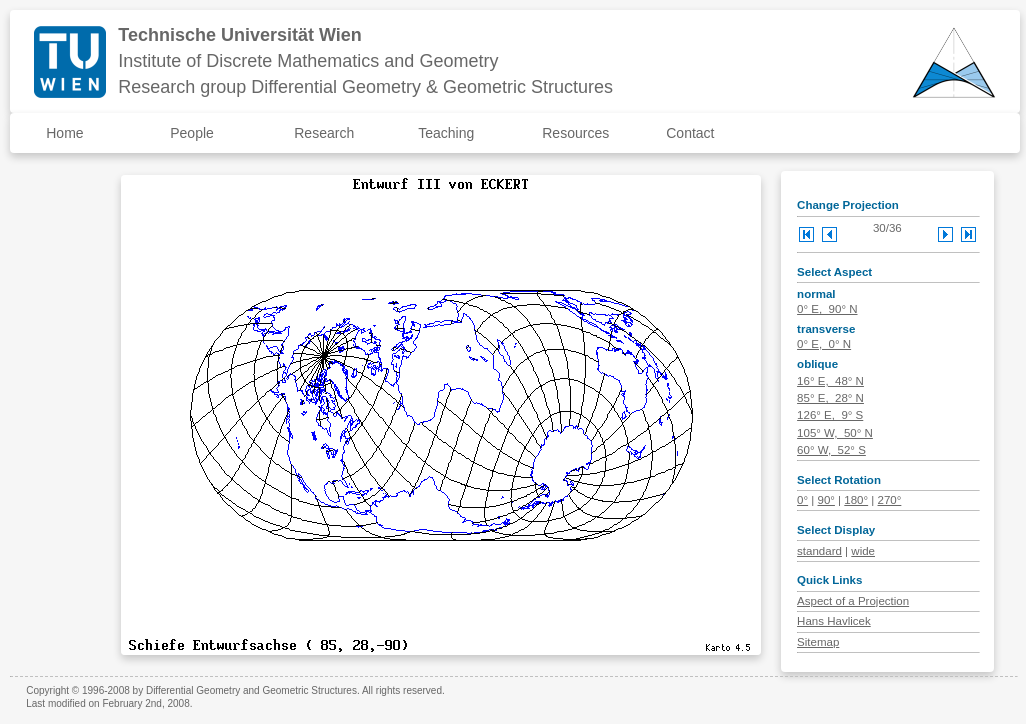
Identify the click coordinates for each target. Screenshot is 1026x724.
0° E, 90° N (827, 309)
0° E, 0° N (824, 344)
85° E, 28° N (830, 398)
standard (819, 551)
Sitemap (818, 642)
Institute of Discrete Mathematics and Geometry (308, 61)
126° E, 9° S (830, 415)
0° (802, 500)
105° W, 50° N (835, 433)
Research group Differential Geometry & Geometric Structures (365, 87)
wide (863, 551)
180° (856, 500)
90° (826, 500)
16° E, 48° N (830, 381)
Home (64, 133)
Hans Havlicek (834, 621)
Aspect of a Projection (853, 601)
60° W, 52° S (831, 450)
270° (890, 500)
